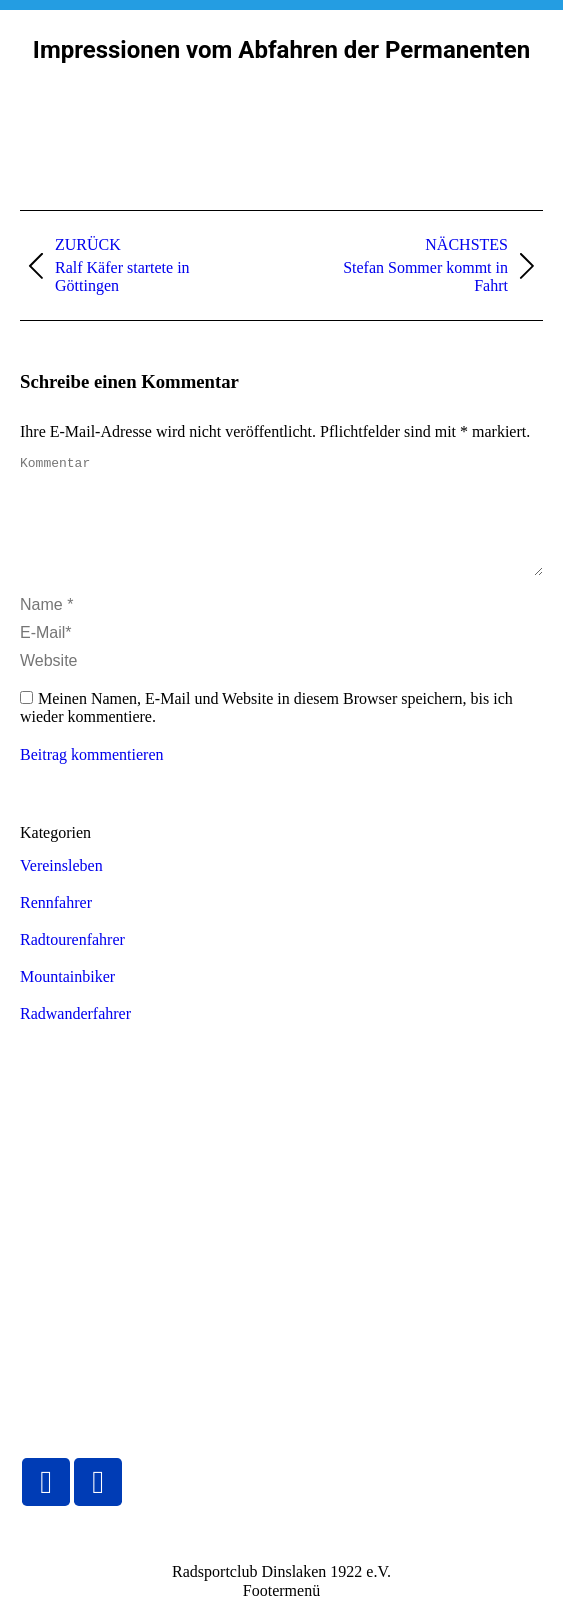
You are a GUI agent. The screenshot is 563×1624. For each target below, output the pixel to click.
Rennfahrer (56, 926)
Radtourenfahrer (72, 963)
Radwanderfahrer (75, 1037)
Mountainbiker (67, 1000)
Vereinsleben (61, 889)
